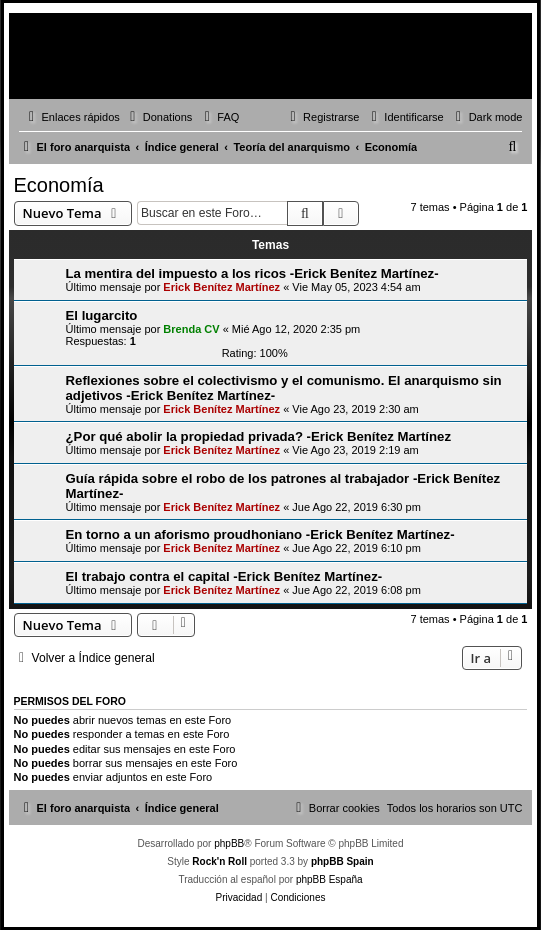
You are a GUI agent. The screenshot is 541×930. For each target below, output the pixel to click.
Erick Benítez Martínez (221, 287)
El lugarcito (102, 315)
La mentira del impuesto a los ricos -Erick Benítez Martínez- (252, 273)
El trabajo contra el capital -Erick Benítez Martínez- (224, 576)
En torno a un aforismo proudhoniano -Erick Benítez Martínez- (260, 534)
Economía (59, 185)
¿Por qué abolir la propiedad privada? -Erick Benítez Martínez (258, 436)
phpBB (229, 843)
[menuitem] (159, 117)
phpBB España (329, 879)
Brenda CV (191, 329)
